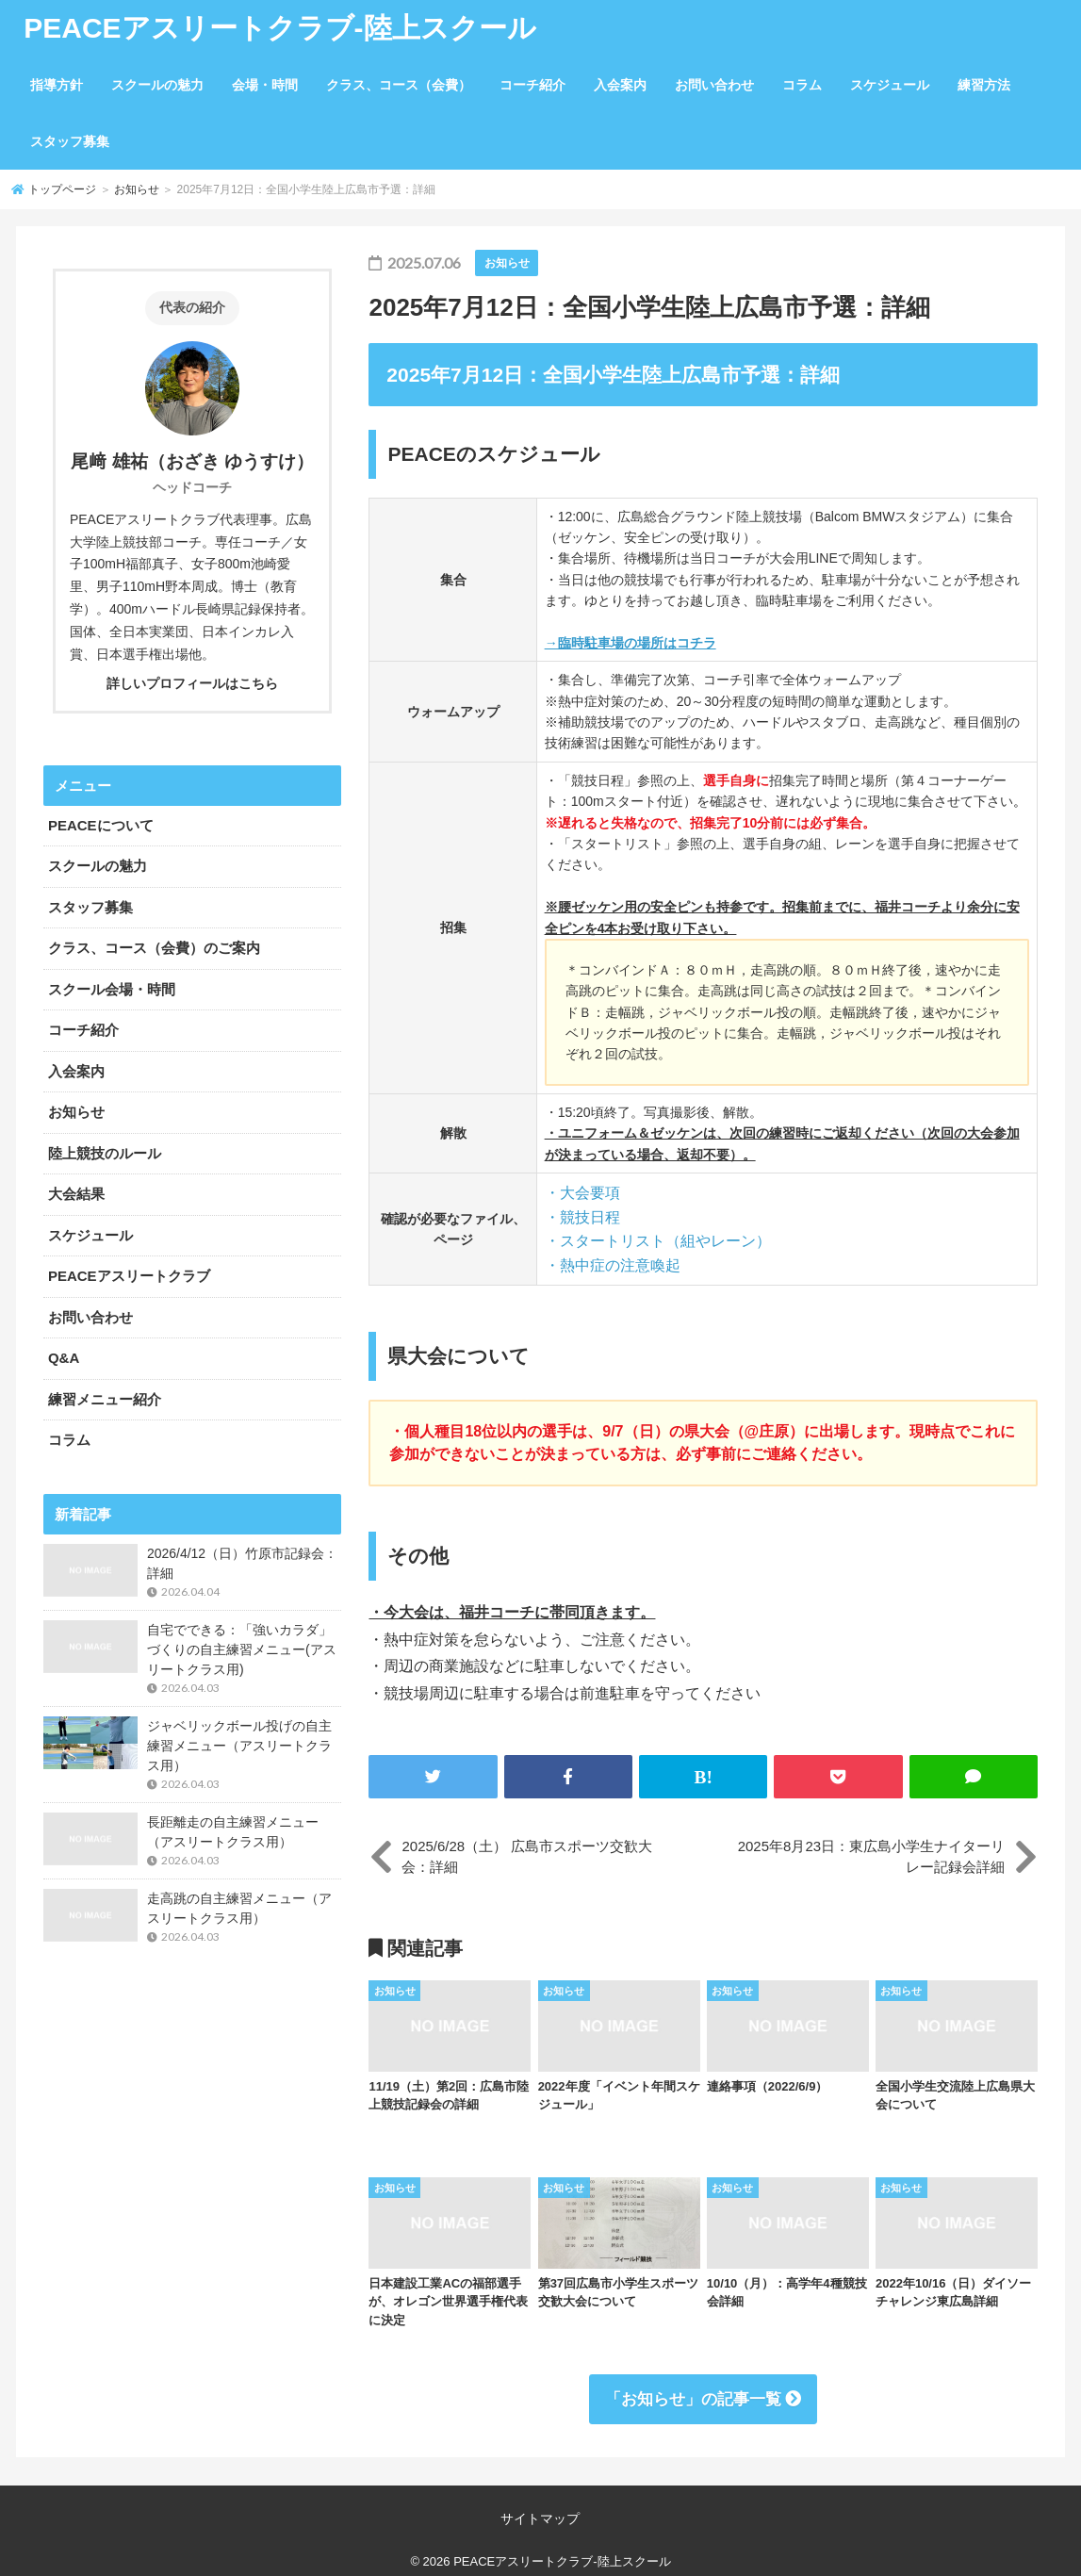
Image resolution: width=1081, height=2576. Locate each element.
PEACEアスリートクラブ (129, 1276)
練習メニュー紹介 (104, 1399)
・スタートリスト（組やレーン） (658, 1241)
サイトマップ (540, 2518)
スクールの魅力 (157, 84)
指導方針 (56, 84)
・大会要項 (582, 1193)
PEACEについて (101, 825)
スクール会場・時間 (111, 989)
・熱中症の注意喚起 (612, 1265)
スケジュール (889, 84)
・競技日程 (582, 1217)
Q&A (63, 1358)
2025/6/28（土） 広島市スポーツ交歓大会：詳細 (526, 1857)
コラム (802, 84)
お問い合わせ (714, 84)
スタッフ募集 (69, 141)
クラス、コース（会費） (398, 84)
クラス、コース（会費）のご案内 (154, 948)
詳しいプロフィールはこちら (192, 683)
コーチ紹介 (532, 84)
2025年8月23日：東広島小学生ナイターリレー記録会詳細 (871, 1857)
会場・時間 (265, 84)
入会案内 (620, 84)
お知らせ (136, 189)
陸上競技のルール (104, 1153)
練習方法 (984, 84)
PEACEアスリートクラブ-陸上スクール (279, 27)
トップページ (62, 189)
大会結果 (76, 1194)
